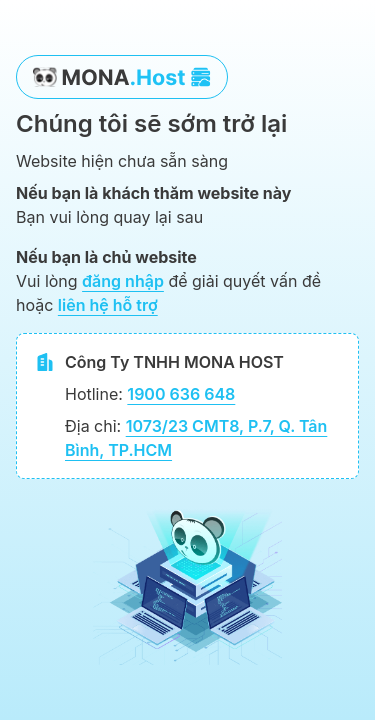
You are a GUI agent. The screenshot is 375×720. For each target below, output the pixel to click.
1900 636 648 (181, 394)
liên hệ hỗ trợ (108, 305)
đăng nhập (123, 281)
